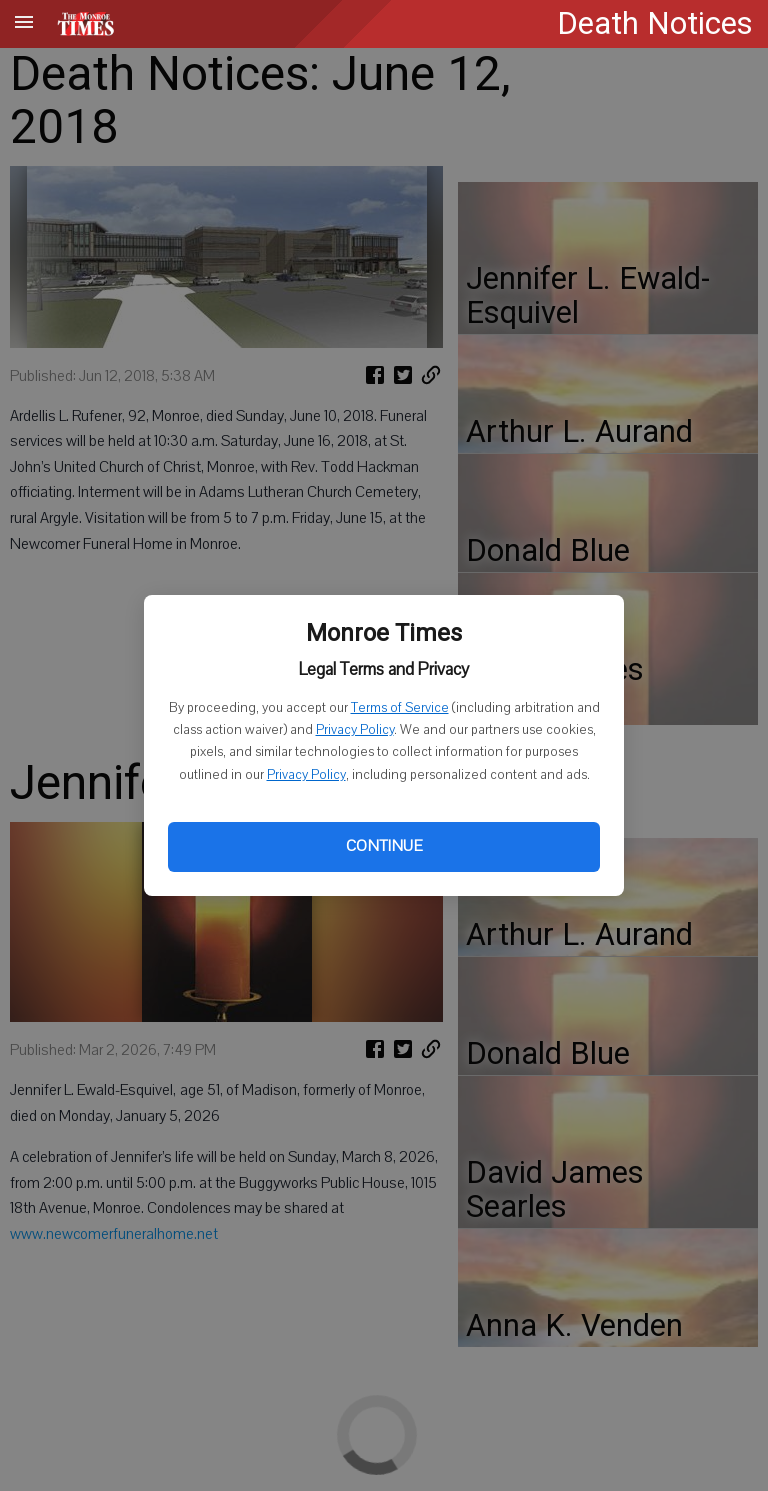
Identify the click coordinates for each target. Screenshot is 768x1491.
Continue (384, 846)
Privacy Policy (355, 730)
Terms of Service (400, 708)
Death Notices (655, 23)
